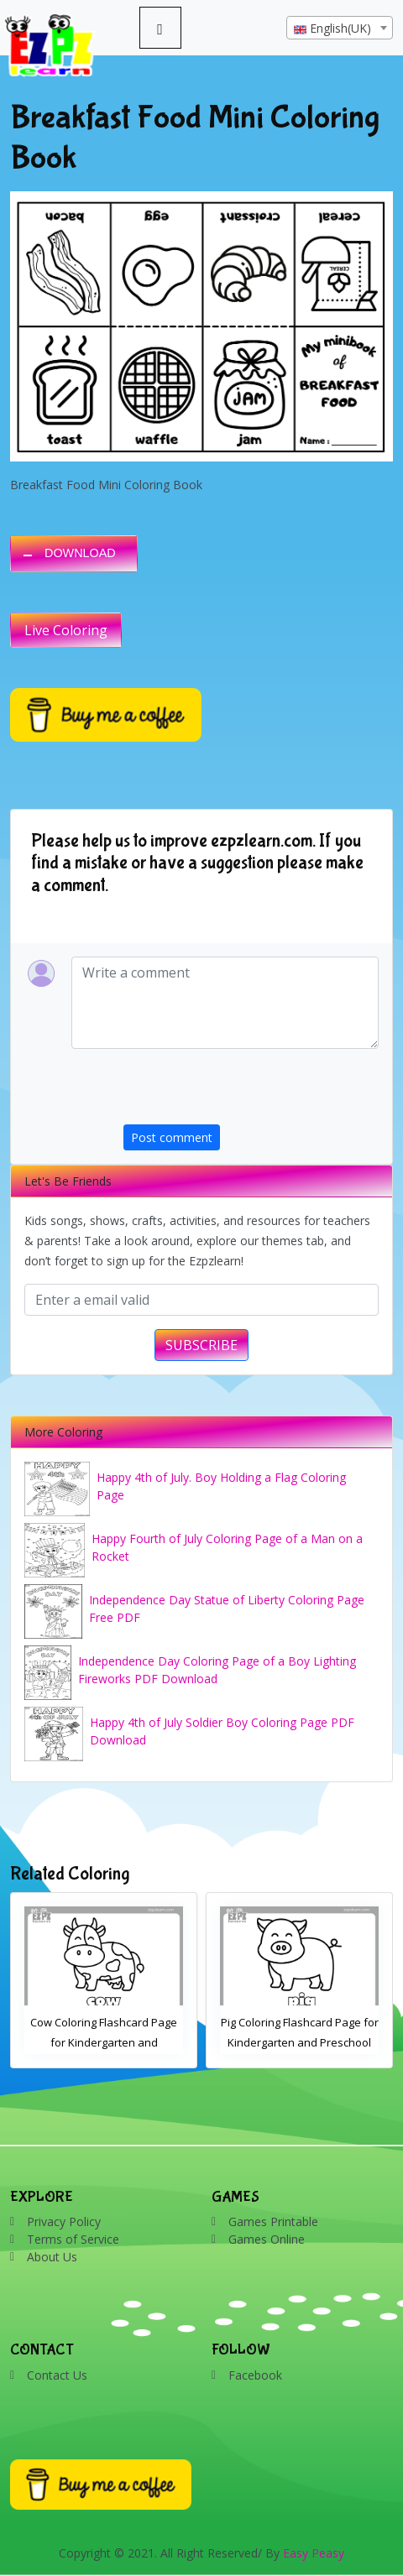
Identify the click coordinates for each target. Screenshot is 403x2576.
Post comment (171, 1137)
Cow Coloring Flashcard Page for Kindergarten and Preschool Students (103, 2042)
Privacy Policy (64, 2221)
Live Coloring (65, 630)
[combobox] (339, 27)
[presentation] (251, 1091)
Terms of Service (73, 2239)
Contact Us (57, 2375)
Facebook (255, 2375)
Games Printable (273, 2221)
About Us (52, 2257)
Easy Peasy (313, 2553)
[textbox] (339, 28)
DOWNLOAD (80, 553)
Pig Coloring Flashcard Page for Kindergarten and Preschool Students (300, 2042)
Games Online (266, 2239)
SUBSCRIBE (201, 1345)
